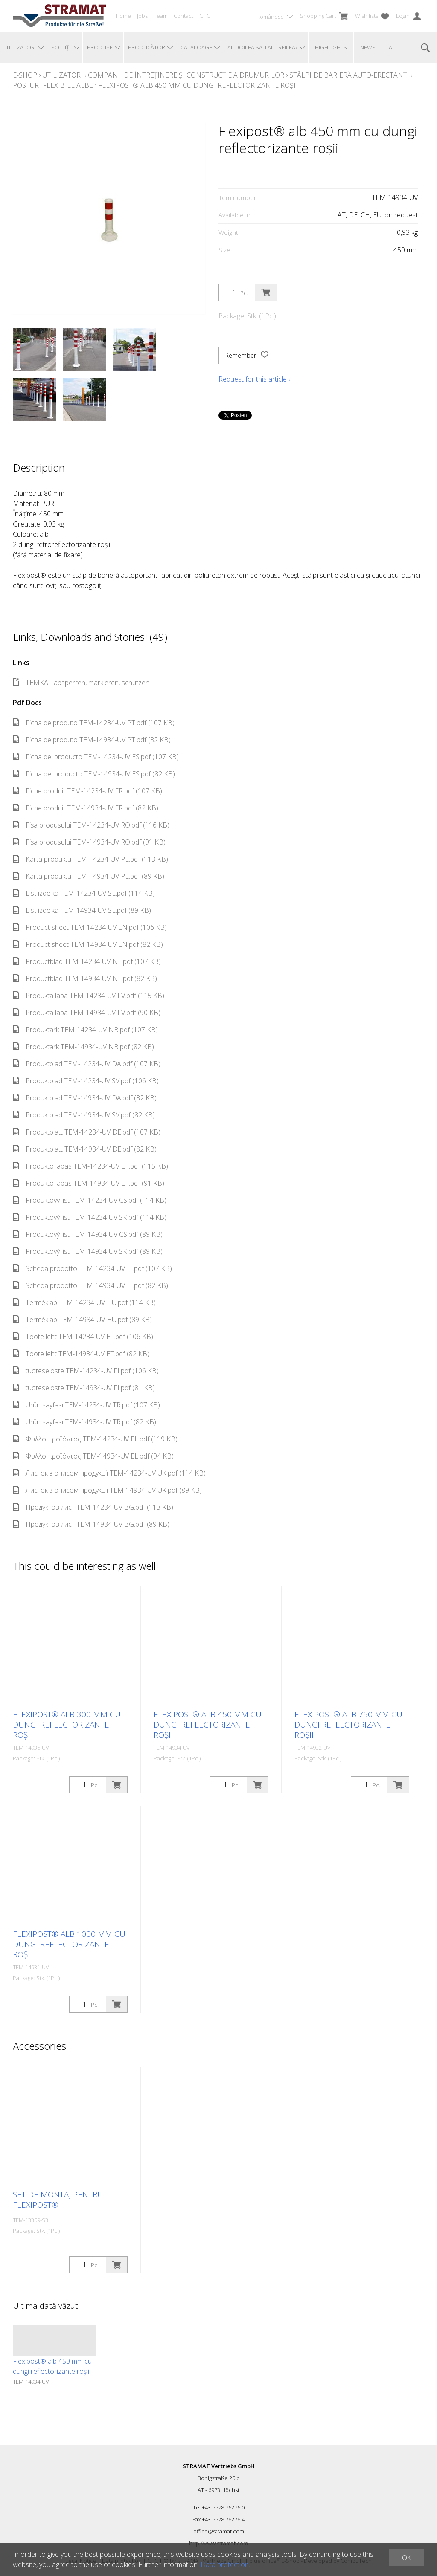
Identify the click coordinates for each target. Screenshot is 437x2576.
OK (406, 2557)
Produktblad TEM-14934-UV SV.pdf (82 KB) (84, 1115)
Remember (246, 355)
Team (161, 16)
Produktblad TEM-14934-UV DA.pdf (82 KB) (85, 1098)
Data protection (225, 2564)
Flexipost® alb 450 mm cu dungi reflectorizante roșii (198, 85)
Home (123, 16)
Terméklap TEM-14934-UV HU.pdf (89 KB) (82, 1319)
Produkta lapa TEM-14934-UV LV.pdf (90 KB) (86, 1012)
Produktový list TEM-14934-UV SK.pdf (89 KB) (88, 1251)
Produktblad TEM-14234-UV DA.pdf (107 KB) (86, 1063)
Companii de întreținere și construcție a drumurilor (186, 75)
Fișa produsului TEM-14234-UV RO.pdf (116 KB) (91, 825)
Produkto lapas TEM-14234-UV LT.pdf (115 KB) (90, 1166)
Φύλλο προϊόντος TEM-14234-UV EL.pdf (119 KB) (95, 1439)
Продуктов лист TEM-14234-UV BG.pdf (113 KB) (93, 1507)
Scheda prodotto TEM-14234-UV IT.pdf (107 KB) (92, 1268)
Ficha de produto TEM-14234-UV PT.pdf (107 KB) (94, 722)
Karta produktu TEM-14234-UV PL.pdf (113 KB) (90, 859)
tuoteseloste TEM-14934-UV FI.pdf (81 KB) (84, 1387)
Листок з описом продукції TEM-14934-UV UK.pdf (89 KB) (107, 1490)
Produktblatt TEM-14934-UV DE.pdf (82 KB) (85, 1149)
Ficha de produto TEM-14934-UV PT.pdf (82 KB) (92, 739)
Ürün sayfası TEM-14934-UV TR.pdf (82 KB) (84, 1422)
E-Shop (25, 75)
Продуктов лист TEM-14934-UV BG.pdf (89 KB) (91, 1524)
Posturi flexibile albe (53, 85)
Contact (183, 16)
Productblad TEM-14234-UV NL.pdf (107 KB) (87, 961)
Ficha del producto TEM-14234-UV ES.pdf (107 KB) (96, 756)
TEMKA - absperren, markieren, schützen (81, 682)
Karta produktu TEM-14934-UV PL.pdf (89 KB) (88, 876)
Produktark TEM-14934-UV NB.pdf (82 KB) (83, 1046)
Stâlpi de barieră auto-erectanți (349, 75)
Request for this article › (254, 379)
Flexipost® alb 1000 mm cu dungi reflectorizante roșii (69, 1944)
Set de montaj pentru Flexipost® (58, 2199)
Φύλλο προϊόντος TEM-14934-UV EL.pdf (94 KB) (93, 1456)
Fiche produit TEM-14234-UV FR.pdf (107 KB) (87, 791)
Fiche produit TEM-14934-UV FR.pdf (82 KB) (85, 808)
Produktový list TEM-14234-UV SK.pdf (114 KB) (89, 1217)
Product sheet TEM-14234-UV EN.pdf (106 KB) (90, 927)
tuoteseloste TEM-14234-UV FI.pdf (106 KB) (86, 1370)
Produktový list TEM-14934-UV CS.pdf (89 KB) (88, 1234)
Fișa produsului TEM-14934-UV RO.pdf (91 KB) (89, 842)
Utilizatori (62, 75)
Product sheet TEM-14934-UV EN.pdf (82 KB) (88, 944)
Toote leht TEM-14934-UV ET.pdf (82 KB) (81, 1353)
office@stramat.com (218, 2531)
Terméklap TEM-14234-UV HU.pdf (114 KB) (84, 1302)
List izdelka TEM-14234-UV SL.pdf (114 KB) (84, 893)
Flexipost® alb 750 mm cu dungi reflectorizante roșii (348, 1724)
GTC (204, 16)
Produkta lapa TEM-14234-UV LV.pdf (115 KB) (88, 995)
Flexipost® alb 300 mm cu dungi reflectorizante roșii (67, 1724)
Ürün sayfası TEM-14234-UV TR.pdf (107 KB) (86, 1405)
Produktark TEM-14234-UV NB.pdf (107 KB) (85, 1029)
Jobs (142, 16)
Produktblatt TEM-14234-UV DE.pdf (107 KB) (86, 1132)
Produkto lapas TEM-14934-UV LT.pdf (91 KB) (88, 1183)
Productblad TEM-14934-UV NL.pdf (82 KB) (85, 978)
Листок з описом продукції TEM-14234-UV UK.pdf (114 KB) (109, 1473)
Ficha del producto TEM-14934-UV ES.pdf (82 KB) (94, 774)
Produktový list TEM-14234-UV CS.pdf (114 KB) (89, 1200)
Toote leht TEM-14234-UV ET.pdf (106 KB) (83, 1336)
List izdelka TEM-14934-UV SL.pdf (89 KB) (82, 910)
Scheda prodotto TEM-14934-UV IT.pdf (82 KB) (90, 1285)
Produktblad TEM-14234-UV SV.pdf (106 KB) (86, 1080)
